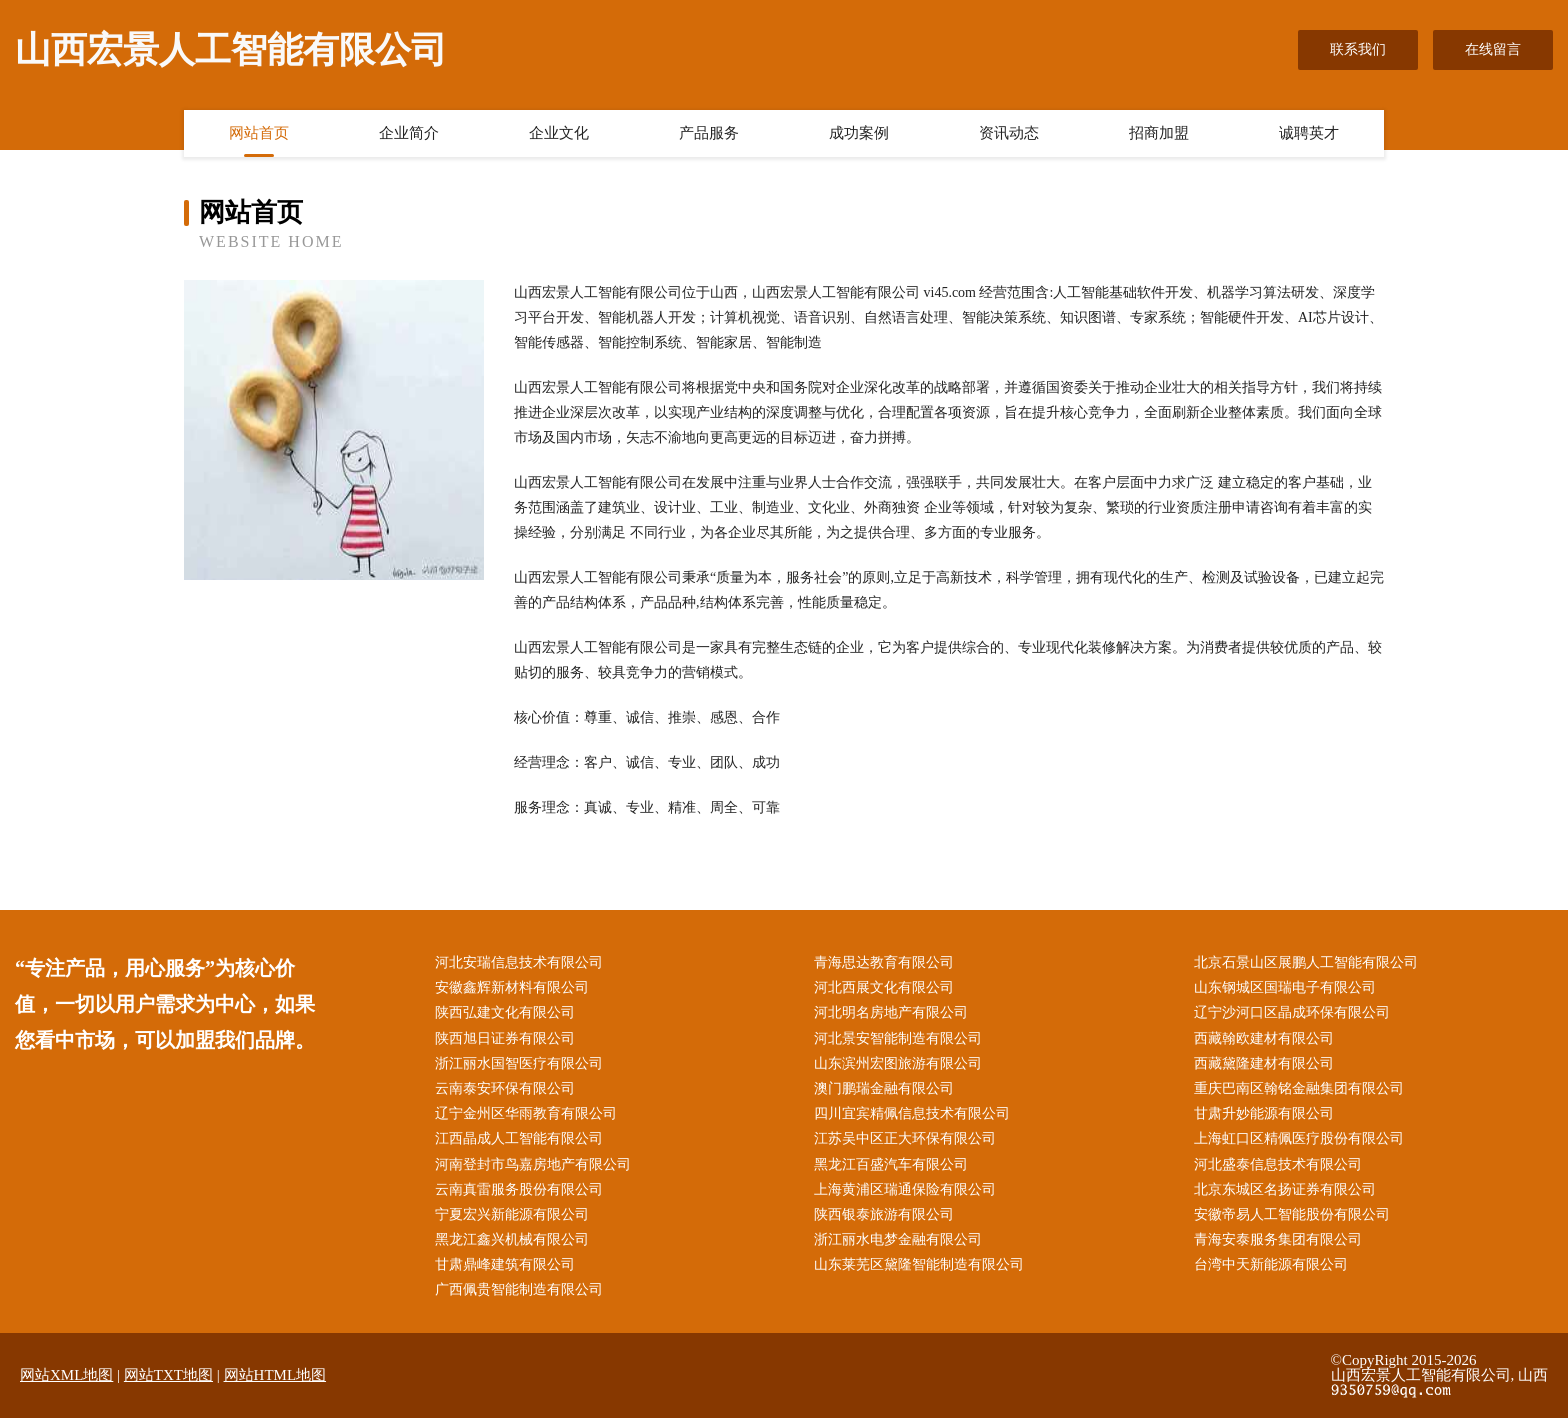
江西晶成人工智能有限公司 (519, 1138)
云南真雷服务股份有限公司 (519, 1189)
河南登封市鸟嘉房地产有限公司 (533, 1164)
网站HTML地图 (275, 1375)
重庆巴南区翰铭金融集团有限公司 (1299, 1088)
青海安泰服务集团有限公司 (1278, 1239)
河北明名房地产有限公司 (891, 1012)
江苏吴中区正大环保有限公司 (905, 1138)
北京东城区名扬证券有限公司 (1285, 1189)
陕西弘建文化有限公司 (505, 1012)
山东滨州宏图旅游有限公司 (898, 1063)
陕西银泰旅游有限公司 (884, 1214)
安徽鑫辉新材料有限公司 (512, 987)
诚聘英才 (1309, 133)
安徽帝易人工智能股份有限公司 (1292, 1214)
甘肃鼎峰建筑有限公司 (505, 1264)
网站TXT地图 (168, 1375)
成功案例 (859, 133)
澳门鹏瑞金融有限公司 (884, 1088)
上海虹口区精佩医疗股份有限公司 (1299, 1138)
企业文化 (559, 133)
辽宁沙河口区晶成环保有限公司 (1292, 1012)
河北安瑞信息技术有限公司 (519, 962)
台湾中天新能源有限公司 (1271, 1264)
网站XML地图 (66, 1375)
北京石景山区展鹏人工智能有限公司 (1306, 962)
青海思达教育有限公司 (884, 962)
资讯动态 (1009, 133)
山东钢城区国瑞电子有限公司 (1285, 987)
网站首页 (259, 133)
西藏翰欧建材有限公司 (1264, 1038)
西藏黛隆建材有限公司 (1264, 1063)
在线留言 (1493, 49)
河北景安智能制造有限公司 (898, 1038)
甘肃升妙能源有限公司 (1264, 1113)
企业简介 (409, 133)
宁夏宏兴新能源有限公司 (512, 1214)
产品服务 (709, 133)
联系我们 (1358, 49)
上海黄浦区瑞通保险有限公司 (905, 1189)
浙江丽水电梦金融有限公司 (898, 1239)
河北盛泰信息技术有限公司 (1278, 1164)
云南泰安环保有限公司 (505, 1088)
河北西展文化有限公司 (884, 987)
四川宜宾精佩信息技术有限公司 (912, 1113)
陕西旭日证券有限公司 (505, 1038)
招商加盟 (1159, 133)
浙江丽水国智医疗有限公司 (519, 1063)
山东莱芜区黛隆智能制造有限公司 (919, 1264)
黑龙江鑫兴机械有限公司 (512, 1239)
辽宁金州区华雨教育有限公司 (526, 1113)
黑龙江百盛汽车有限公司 (891, 1164)
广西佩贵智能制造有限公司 (519, 1289)
